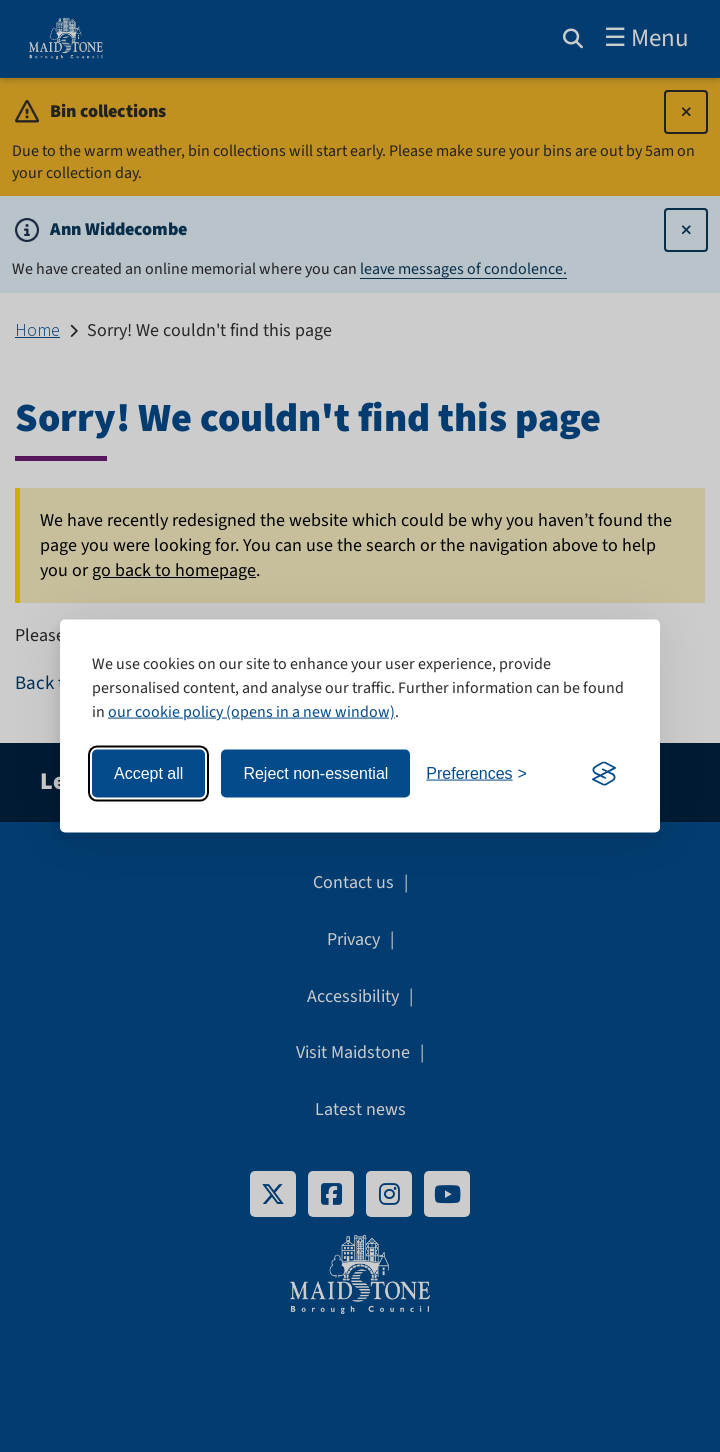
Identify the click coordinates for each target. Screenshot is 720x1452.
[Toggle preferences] (476, 774)
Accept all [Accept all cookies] (148, 773)
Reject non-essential (315, 773)
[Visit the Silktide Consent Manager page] (604, 774)
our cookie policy (165, 712)
